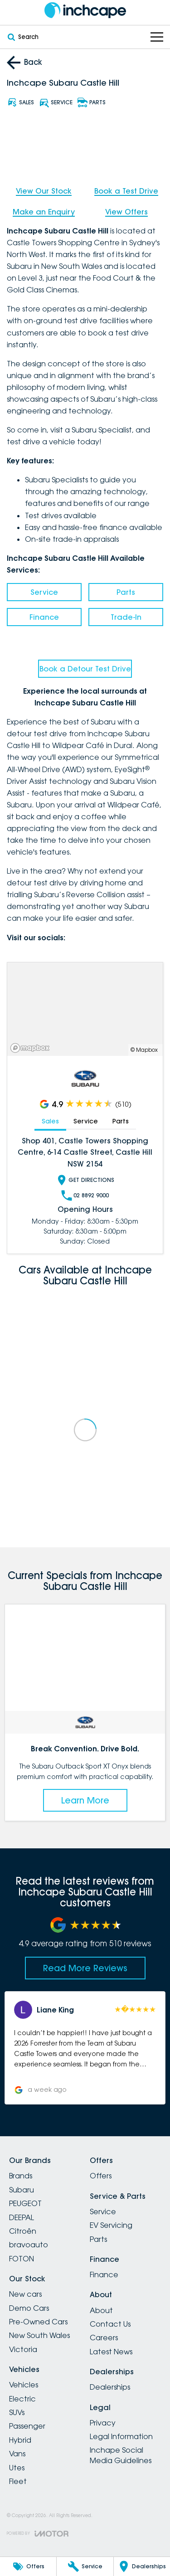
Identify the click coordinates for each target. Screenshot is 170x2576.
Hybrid (20, 2440)
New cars (25, 2294)
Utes (16, 2467)
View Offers (126, 211)
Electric (22, 2398)
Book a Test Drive (126, 190)
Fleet (18, 2481)
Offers (101, 2175)
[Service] (85, 2566)
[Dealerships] (142, 2566)
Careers (104, 2337)
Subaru (21, 2189)
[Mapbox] (32, 1047)
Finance (44, 617)
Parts (126, 592)
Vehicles (23, 2384)
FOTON (21, 2258)
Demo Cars (29, 2308)
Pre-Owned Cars (38, 2321)
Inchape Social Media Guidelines (120, 2454)
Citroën (22, 2231)
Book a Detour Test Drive (85, 668)
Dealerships (110, 2386)
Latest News (111, 2351)
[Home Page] (85, 10)
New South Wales (39, 2335)
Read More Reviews (85, 1968)
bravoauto (28, 2244)
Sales (50, 1121)
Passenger (27, 2425)
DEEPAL (21, 2217)
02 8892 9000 (85, 1195)
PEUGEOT (25, 2203)
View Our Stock (44, 190)
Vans (17, 2453)
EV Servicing (111, 2225)
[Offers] (28, 2566)
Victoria (23, 2349)
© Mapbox (144, 1049)
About (101, 2310)
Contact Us (110, 2323)
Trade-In (126, 617)
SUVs (16, 2412)
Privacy (103, 2422)
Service (44, 592)
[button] (85, 2048)
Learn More (85, 1799)
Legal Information (121, 2436)
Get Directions (85, 1179)
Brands (20, 2175)
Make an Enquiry (44, 211)
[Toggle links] (37, 2533)
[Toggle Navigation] (157, 37)
